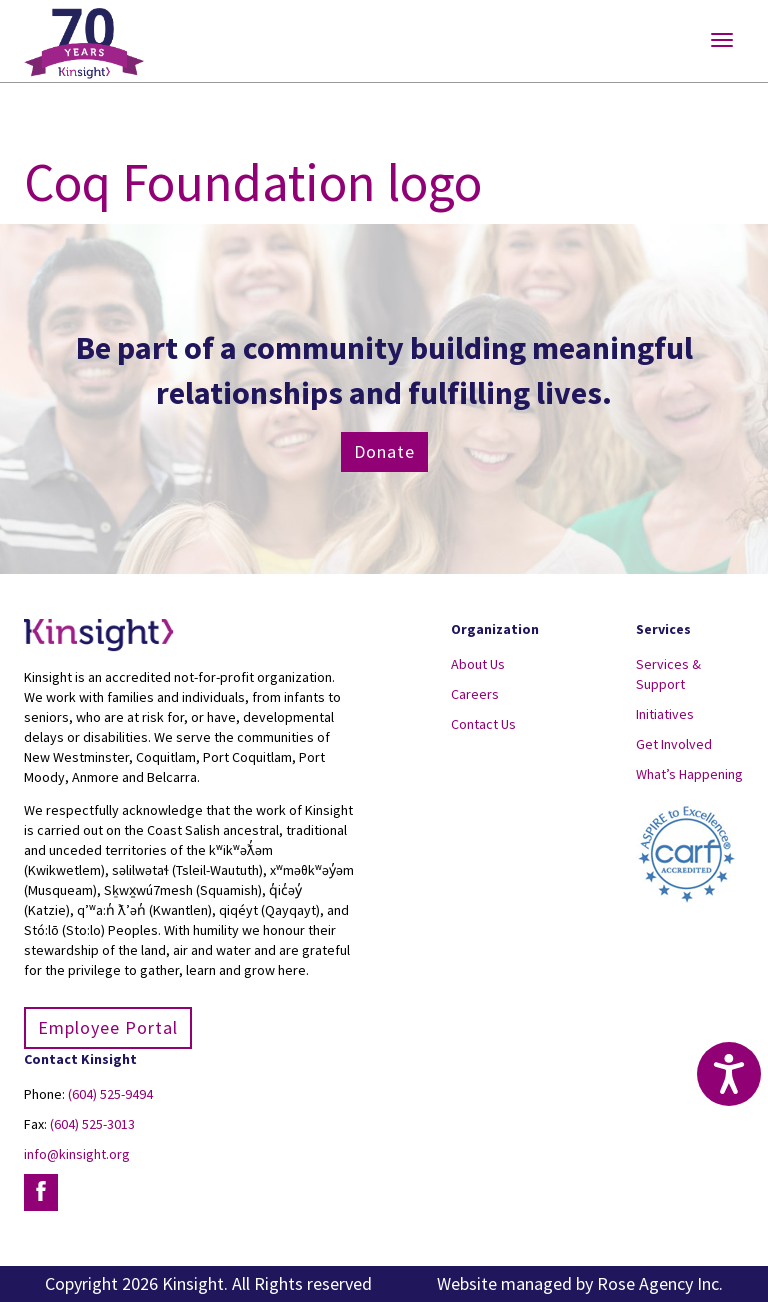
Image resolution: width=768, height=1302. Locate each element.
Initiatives (665, 714)
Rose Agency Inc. (660, 1283)
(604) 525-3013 (92, 1124)
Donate (384, 451)
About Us (478, 664)
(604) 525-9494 (110, 1094)
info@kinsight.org (77, 1154)
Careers (475, 694)
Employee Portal (108, 1027)
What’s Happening (689, 774)
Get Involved (674, 744)
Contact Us (483, 724)
